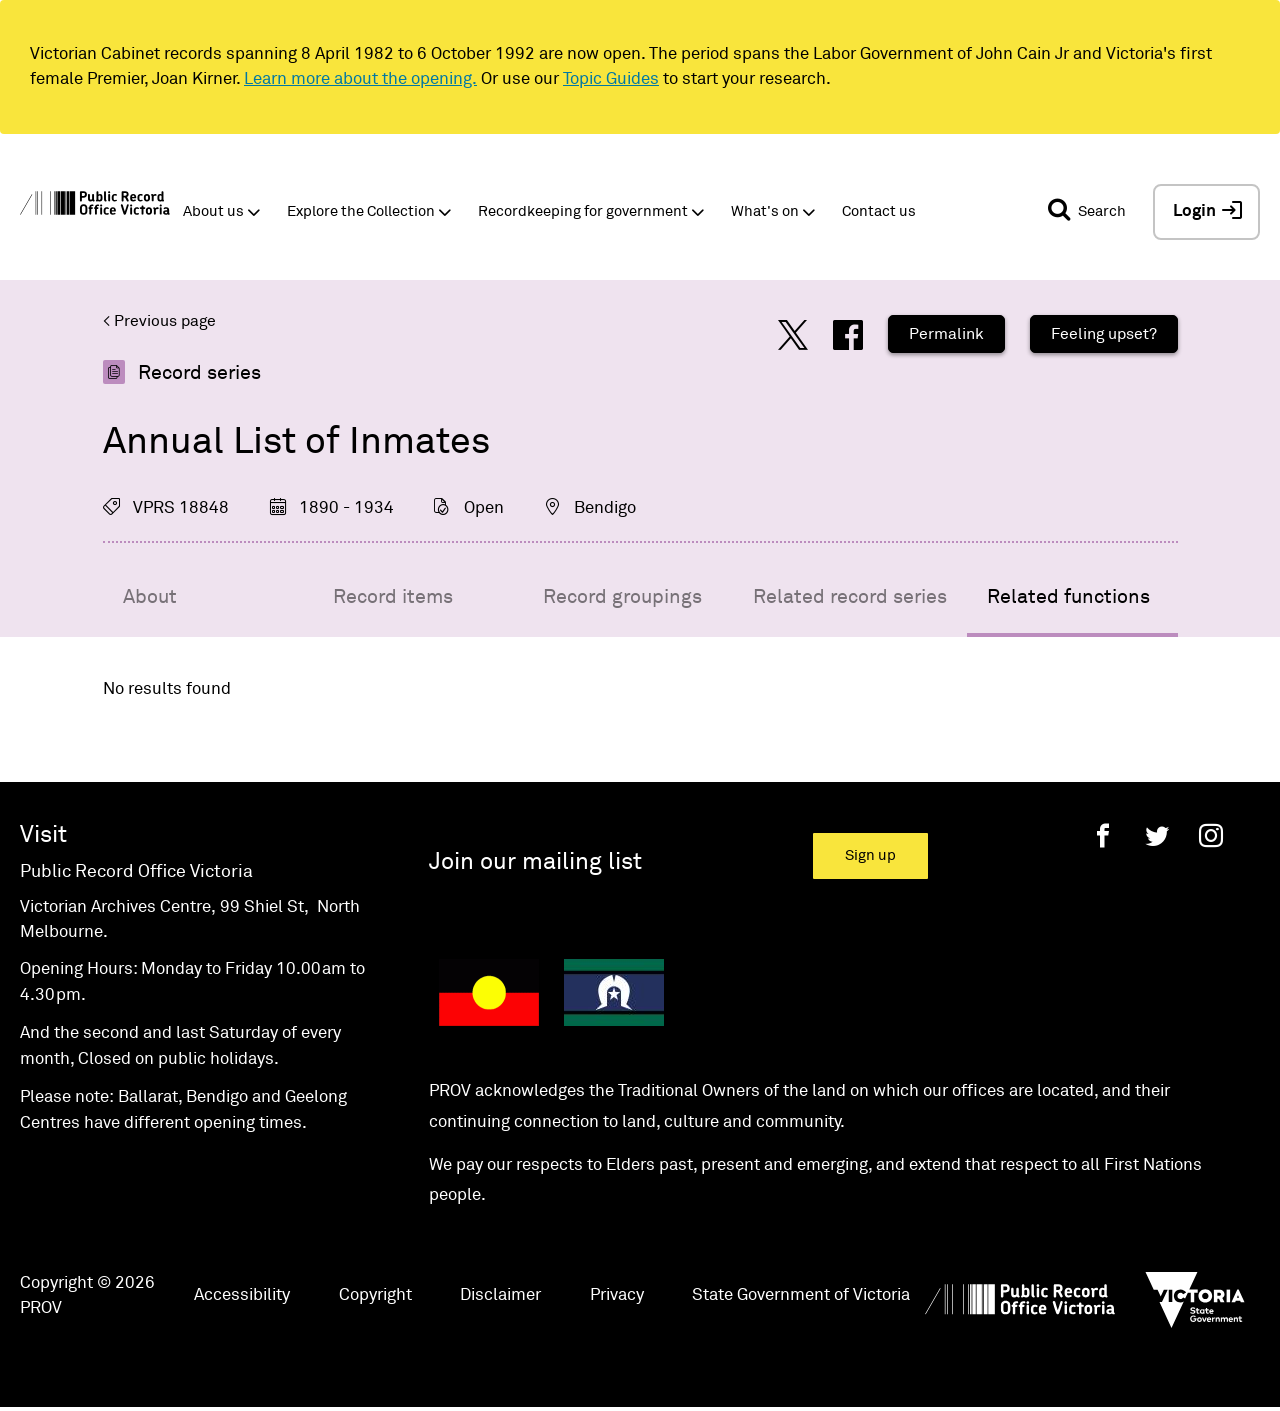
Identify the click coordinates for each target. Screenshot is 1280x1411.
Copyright (375, 1295)
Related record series (850, 597)
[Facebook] (1103, 835)
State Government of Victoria (801, 1295)
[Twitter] (1157, 835)
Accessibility (242, 1295)
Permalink (946, 334)
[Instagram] (1211, 835)
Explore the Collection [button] (361, 211)
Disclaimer (500, 1295)
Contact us (879, 211)
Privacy (617, 1295)
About (150, 597)
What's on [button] (765, 211)
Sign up (870, 855)
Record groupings (622, 597)
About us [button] (213, 211)
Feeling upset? (1104, 334)
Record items (393, 597)
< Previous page (159, 321)
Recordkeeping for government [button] (583, 211)
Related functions (1068, 597)
